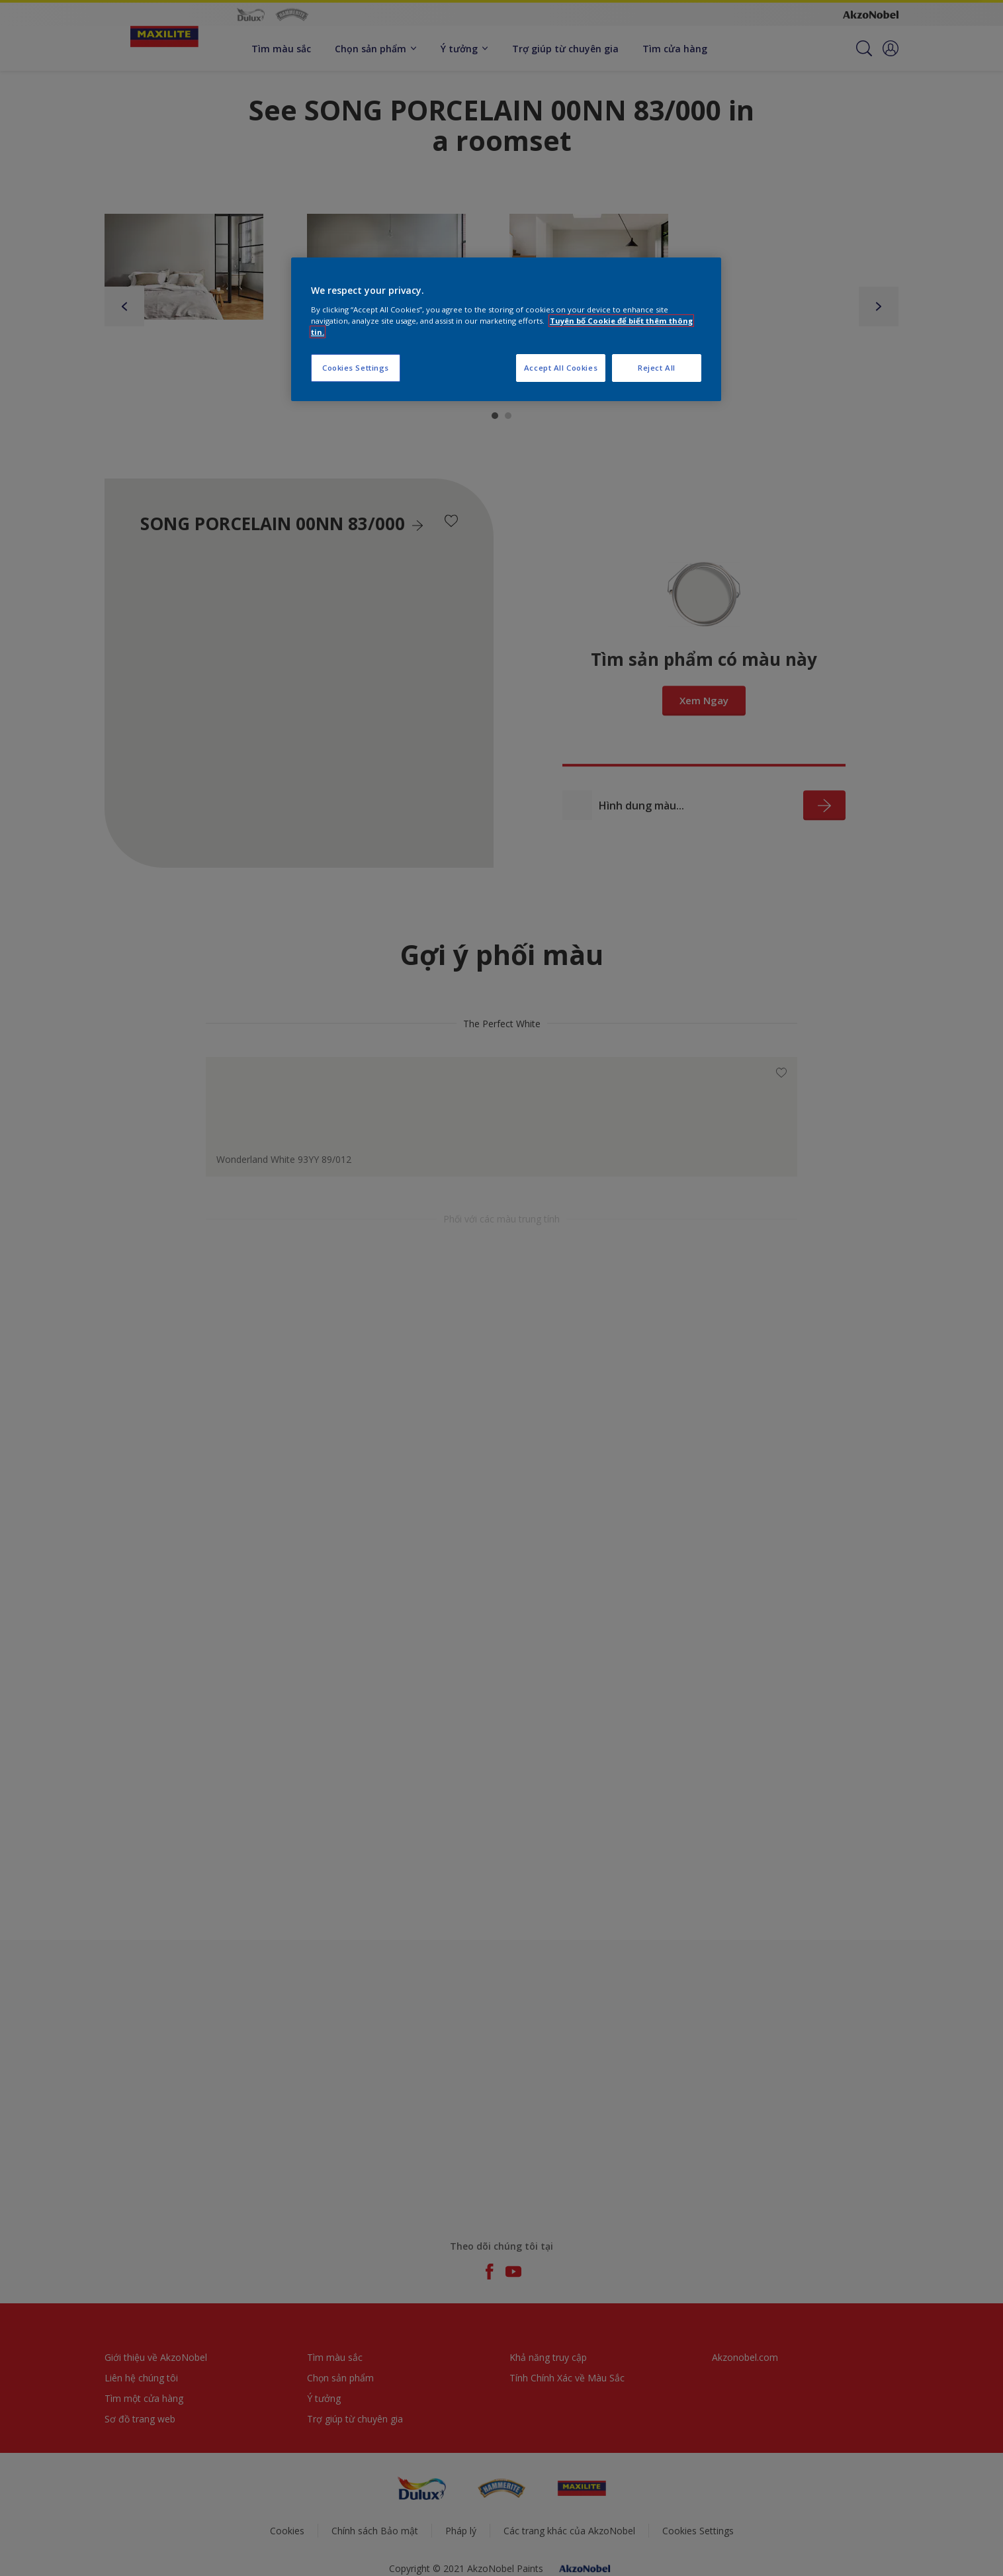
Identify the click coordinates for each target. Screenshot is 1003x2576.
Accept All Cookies (560, 368)
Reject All (657, 368)
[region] (506, 329)
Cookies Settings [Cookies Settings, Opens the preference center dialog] (355, 368)
